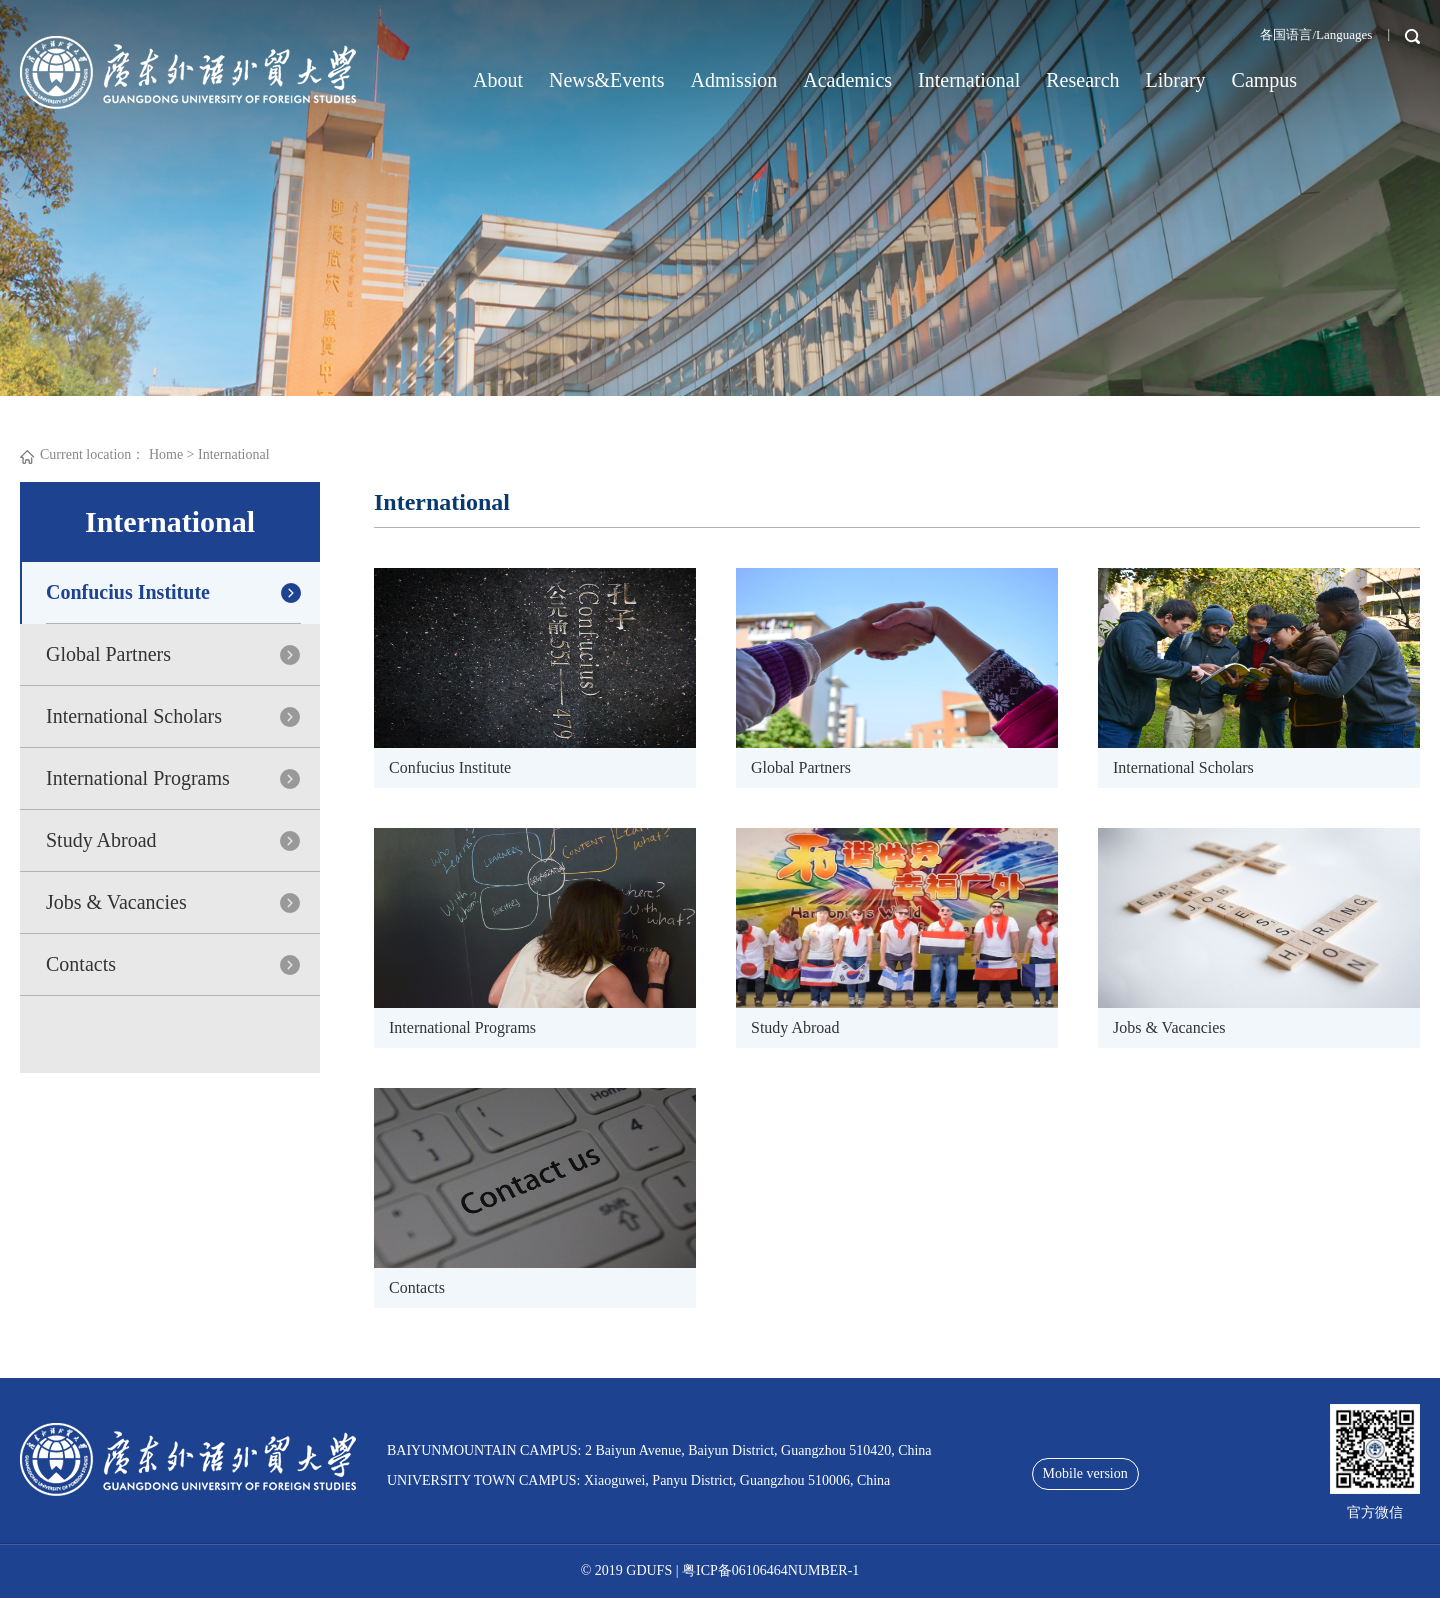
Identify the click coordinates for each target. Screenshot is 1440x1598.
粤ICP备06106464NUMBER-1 (770, 1570)
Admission (734, 80)
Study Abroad (101, 840)
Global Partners (108, 654)
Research (1082, 80)
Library (1176, 80)
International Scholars (134, 716)
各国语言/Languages (1316, 34)
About (498, 80)
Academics (847, 80)
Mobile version (1085, 1473)
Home (166, 454)
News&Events (607, 80)
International (969, 80)
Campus (1265, 80)
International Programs (138, 778)
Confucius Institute (128, 592)
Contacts (81, 964)
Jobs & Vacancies (116, 902)
